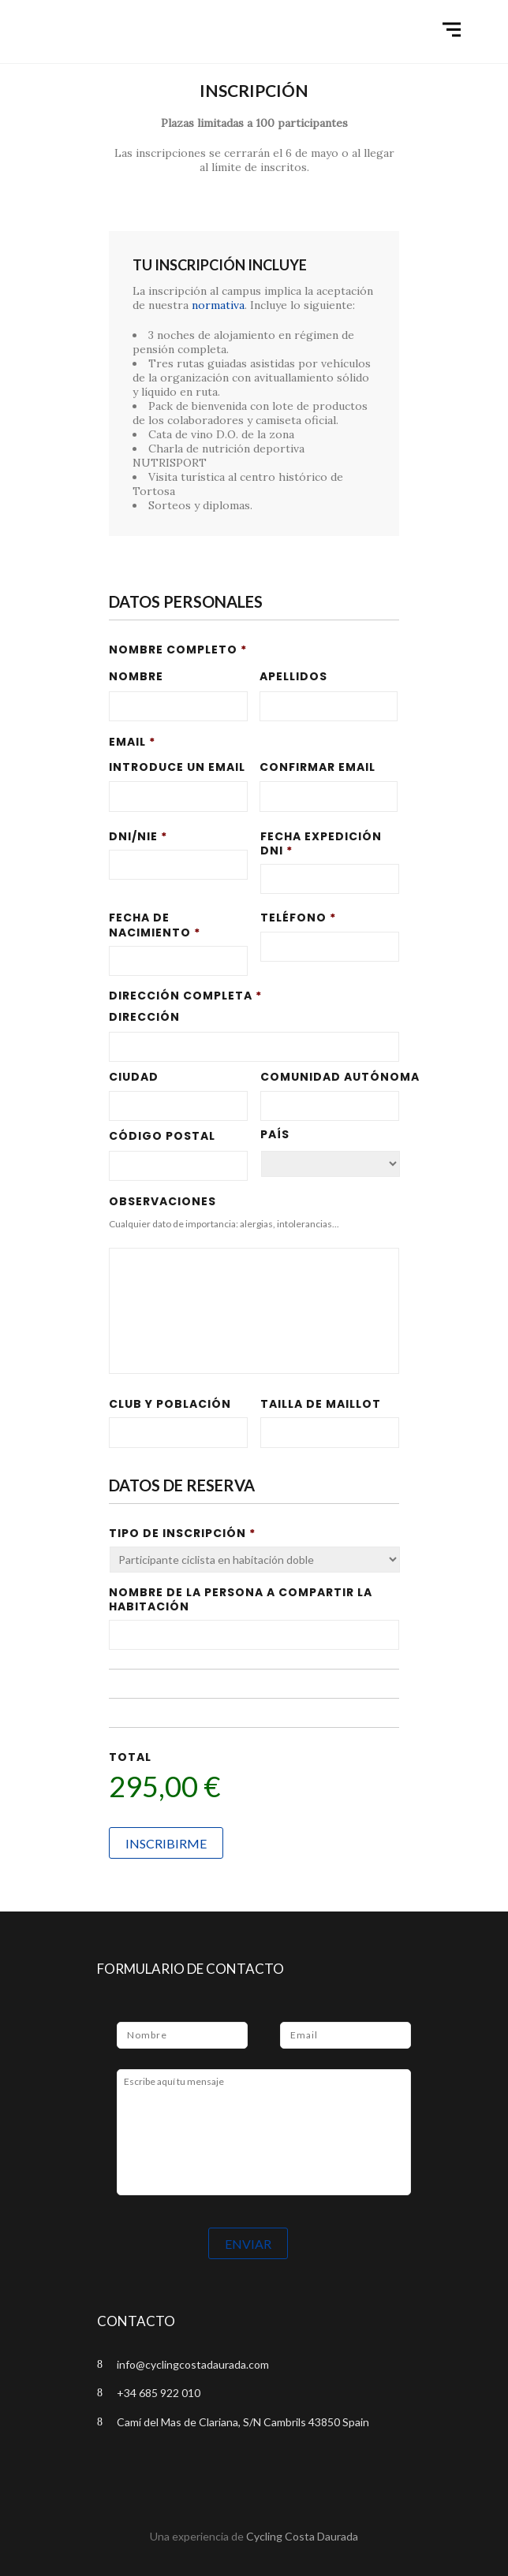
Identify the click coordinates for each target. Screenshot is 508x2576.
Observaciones (162, 1201)
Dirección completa (185, 995)
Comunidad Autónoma (329, 1077)
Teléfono (298, 917)
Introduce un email (177, 767)
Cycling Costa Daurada (302, 2536)
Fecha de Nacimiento (154, 924)
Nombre (136, 676)
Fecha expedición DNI (321, 843)
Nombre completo (178, 649)
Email (132, 742)
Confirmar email (317, 767)
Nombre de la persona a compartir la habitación (240, 1599)
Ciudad (134, 1077)
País (274, 1134)
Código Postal (162, 1136)
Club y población (170, 1404)
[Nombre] (178, 706)
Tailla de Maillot (320, 1404)
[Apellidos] (329, 706)
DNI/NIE (138, 836)
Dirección (144, 1017)
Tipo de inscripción (182, 1533)
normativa (218, 305)
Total (130, 1757)
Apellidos (293, 676)
